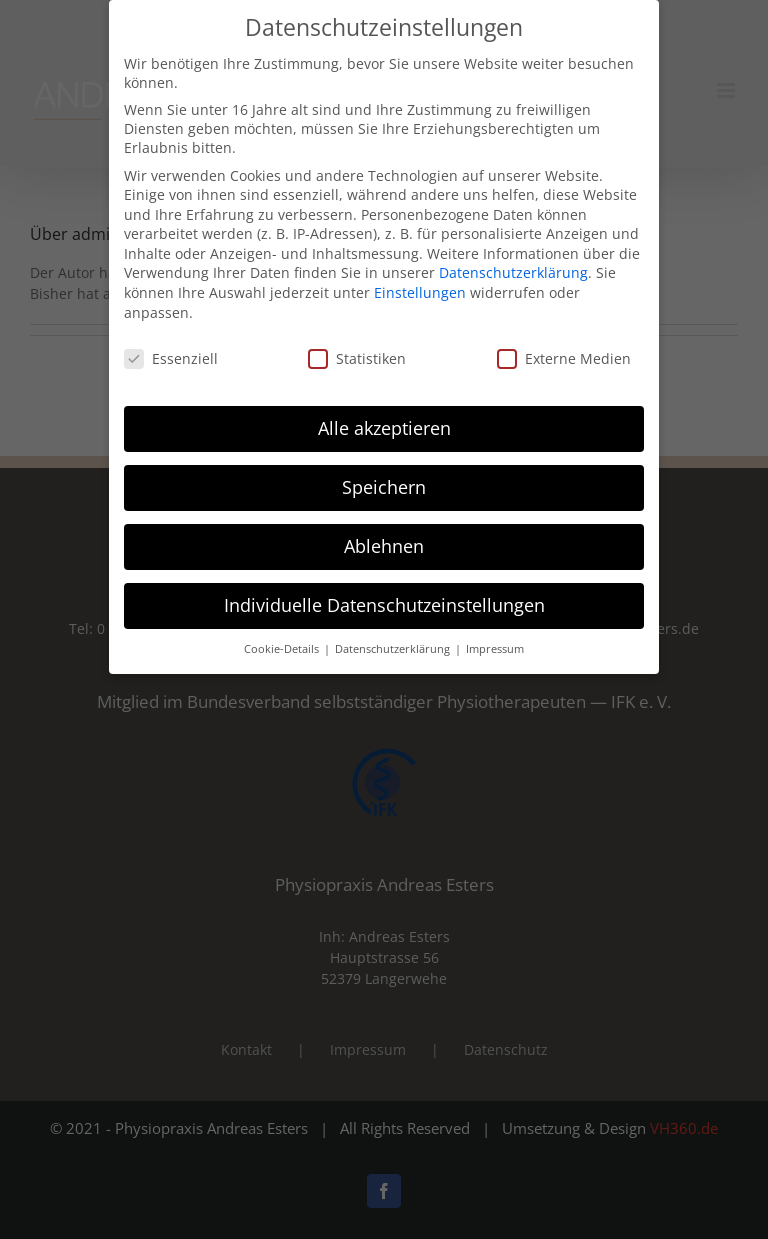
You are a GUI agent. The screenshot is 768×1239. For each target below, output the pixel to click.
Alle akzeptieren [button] (384, 414)
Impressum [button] (495, 635)
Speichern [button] (384, 473)
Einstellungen (420, 278)
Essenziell (171, 344)
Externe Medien (564, 344)
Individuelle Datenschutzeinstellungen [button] (384, 591)
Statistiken (357, 344)
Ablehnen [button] (384, 532)
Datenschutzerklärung (513, 259)
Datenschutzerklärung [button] (394, 635)
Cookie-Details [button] (283, 635)
